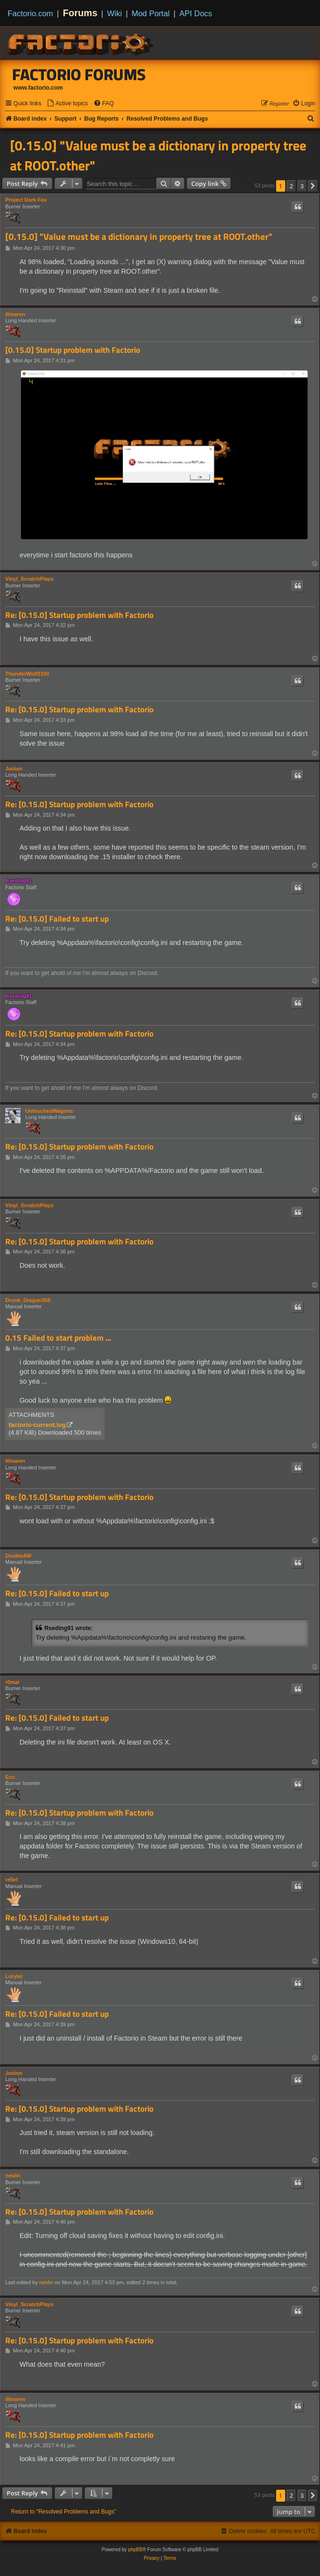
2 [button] (291, 186)
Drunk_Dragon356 (28, 1300)
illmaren (15, 314)
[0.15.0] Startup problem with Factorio (72, 350)
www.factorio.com (38, 87)
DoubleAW (18, 1556)
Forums (80, 13)
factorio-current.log (37, 1424)
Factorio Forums (79, 74)
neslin (13, 2175)
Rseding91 (18, 880)
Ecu (10, 1777)
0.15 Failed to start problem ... (58, 1338)
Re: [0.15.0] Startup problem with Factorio (79, 615)
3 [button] (302, 186)
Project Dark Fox (26, 200)
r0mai (12, 1682)
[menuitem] (67, 103)
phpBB (135, 2549)
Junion (13, 768)
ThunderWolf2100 (27, 674)
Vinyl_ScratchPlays (29, 579)
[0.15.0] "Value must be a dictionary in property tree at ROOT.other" (158, 155)
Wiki (114, 13)
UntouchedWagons (49, 1111)
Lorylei (13, 1976)
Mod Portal (151, 13)
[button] (313, 186)
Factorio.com (30, 13)
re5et (11, 1879)
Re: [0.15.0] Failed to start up (57, 919)
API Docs (195, 13)
